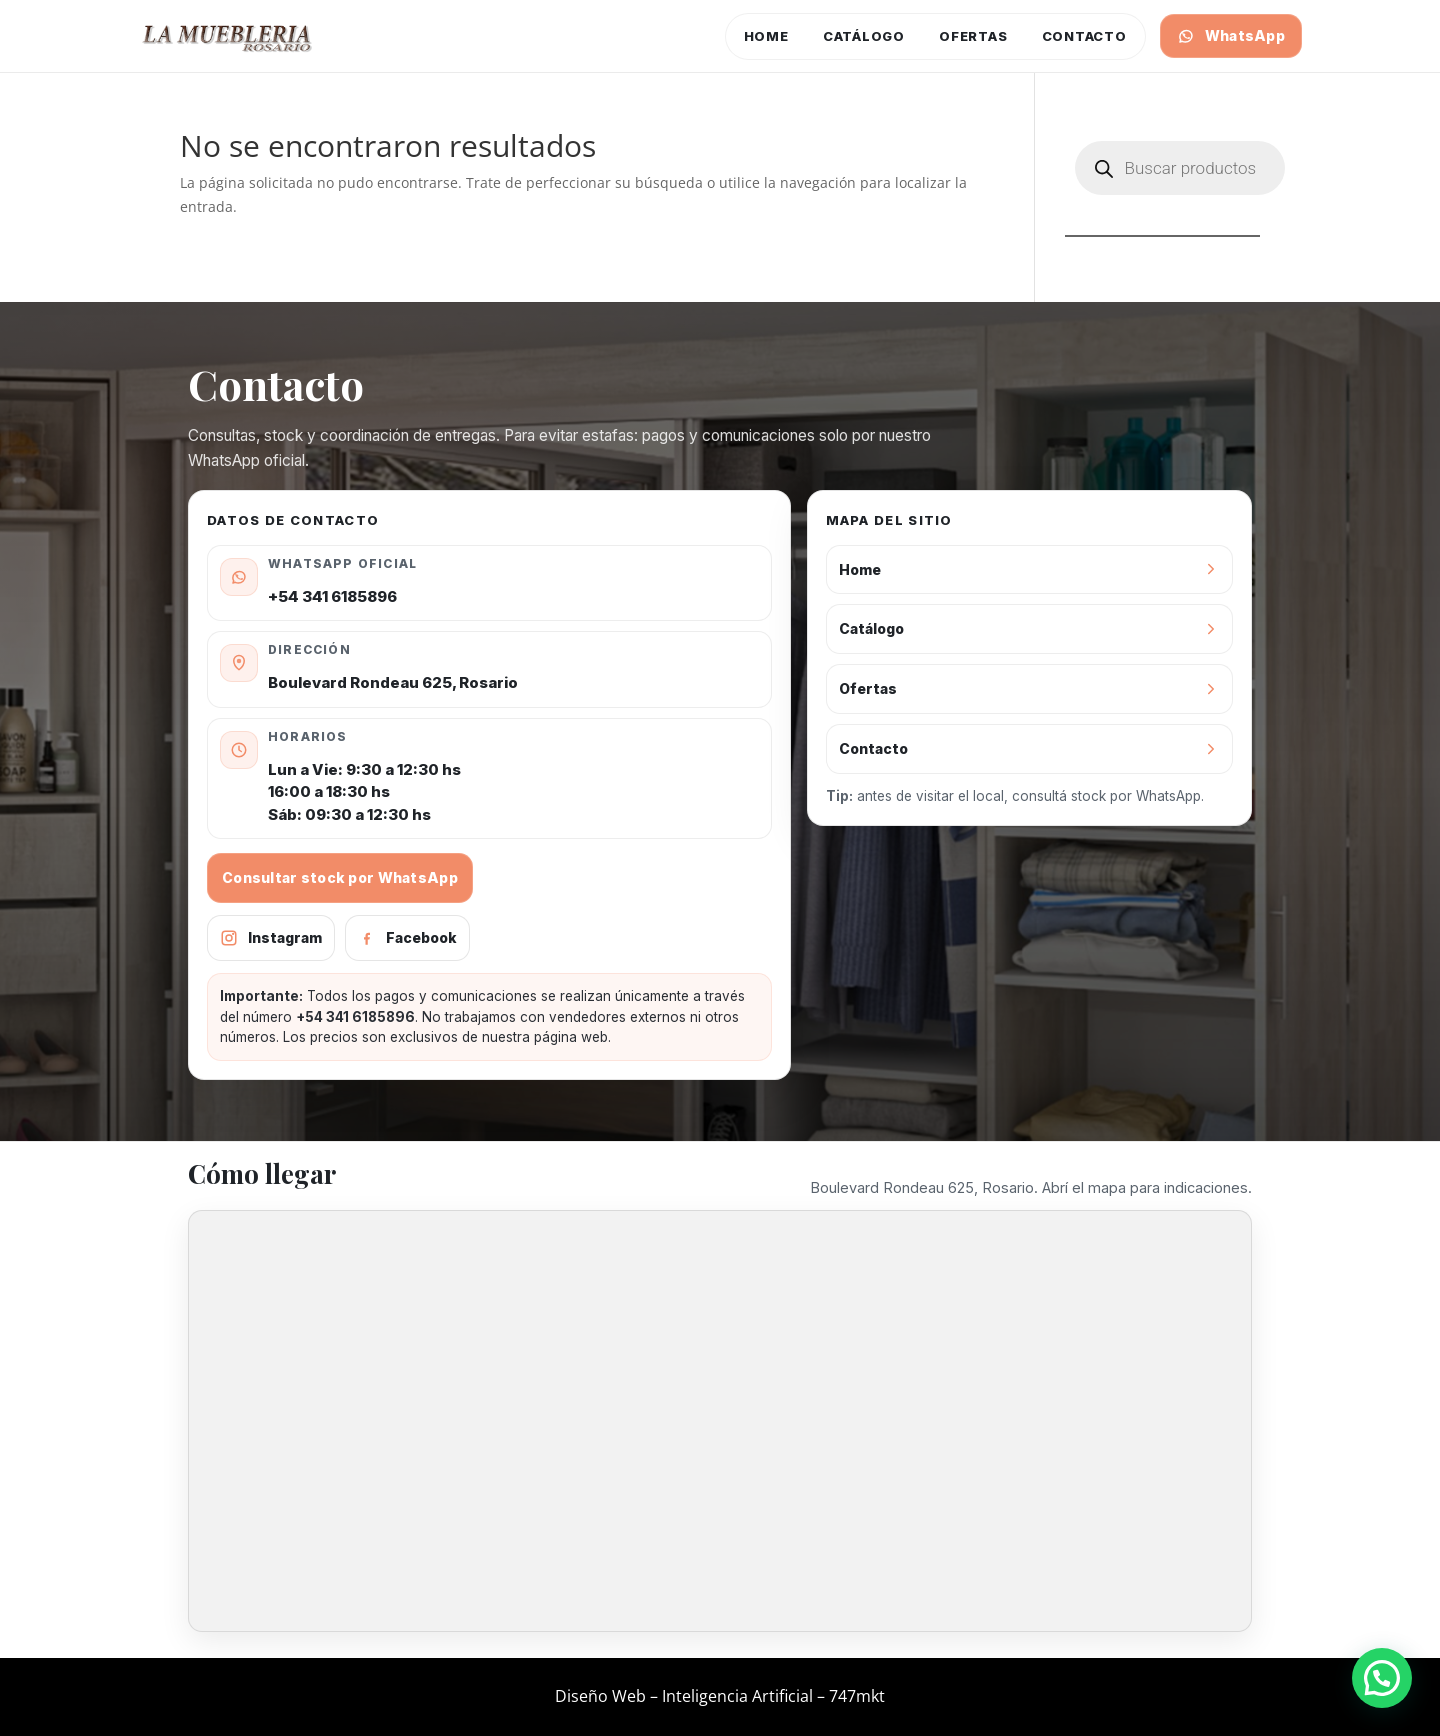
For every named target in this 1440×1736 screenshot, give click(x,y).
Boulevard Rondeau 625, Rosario (393, 682)
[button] (1382, 1678)
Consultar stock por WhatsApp (340, 877)
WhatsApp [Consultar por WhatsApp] (1231, 36)
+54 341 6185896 (332, 596)
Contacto (1084, 36)
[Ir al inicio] (228, 36)
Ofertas (973, 36)
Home (766, 36)
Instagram (271, 938)
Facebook (407, 938)
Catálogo (864, 36)
